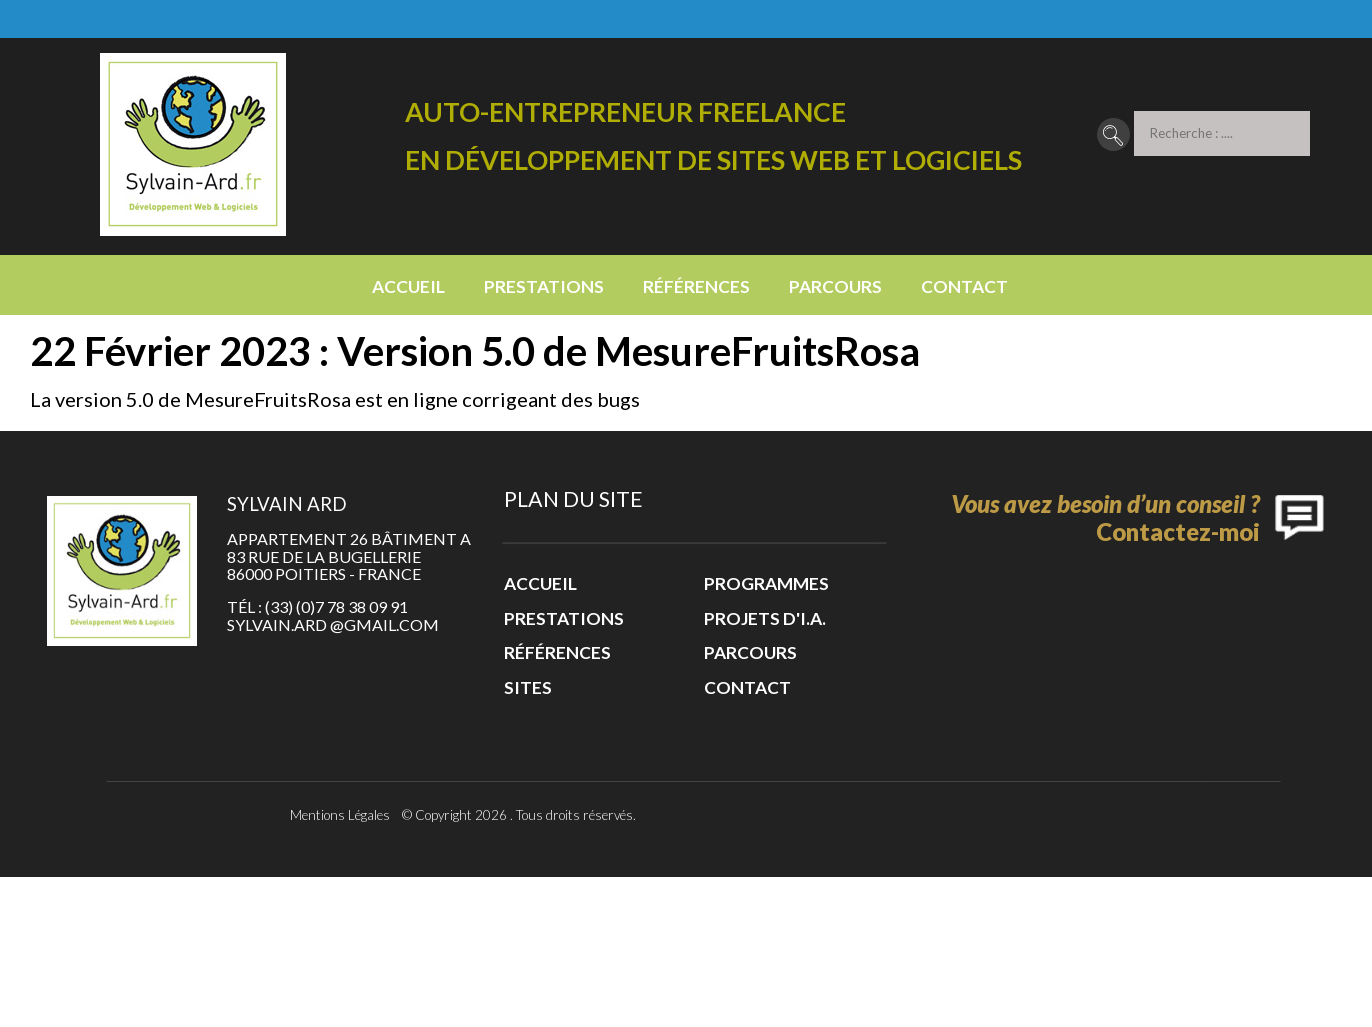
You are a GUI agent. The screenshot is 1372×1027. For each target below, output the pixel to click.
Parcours (835, 286)
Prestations (544, 286)
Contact (964, 286)
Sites (528, 687)
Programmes (766, 583)
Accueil (408, 286)
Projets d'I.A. (765, 618)
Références (696, 286)
